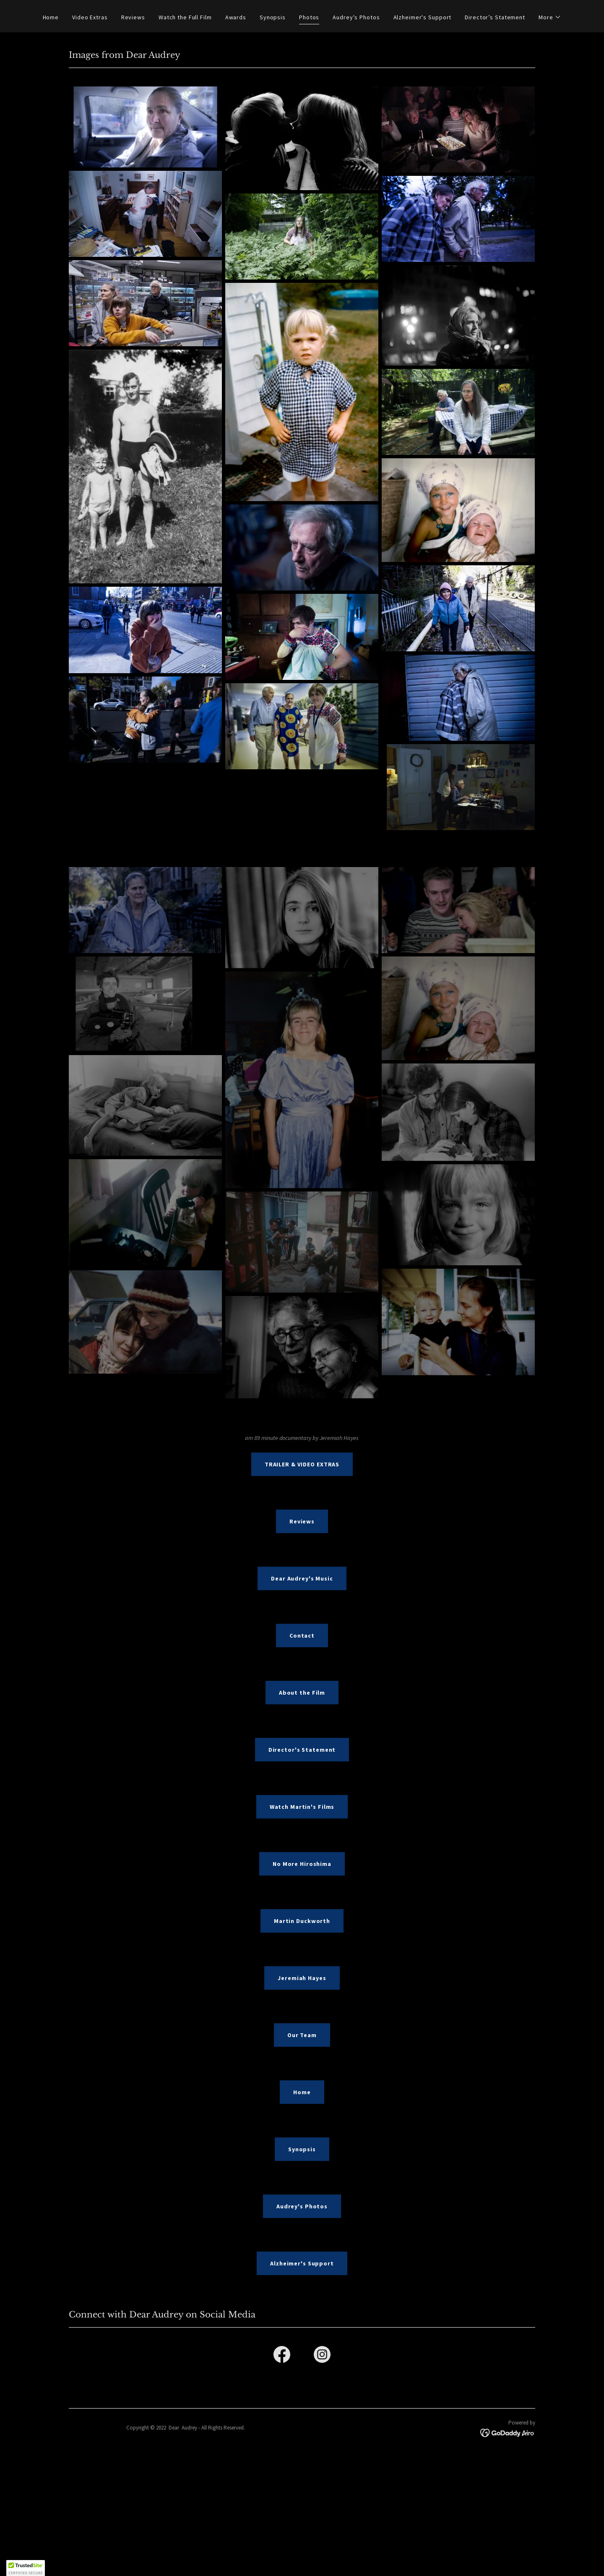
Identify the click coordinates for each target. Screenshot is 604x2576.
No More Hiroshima (302, 1864)
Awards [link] (235, 17)
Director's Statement (302, 1749)
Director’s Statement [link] (495, 17)
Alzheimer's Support (302, 2263)
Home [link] (51, 17)
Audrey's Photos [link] (356, 17)
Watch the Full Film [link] (185, 17)
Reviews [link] (133, 17)
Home (302, 2092)
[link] (282, 2356)
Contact (302, 1635)
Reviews (302, 1521)
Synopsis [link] (273, 17)
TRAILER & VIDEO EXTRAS (302, 1464)
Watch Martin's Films (302, 1807)
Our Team (302, 2035)
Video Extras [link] (90, 17)
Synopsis (302, 2149)
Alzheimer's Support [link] (422, 17)
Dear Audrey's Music (302, 1578)
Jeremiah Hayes (302, 1978)
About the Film (302, 1692)
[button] (550, 17)
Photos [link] (309, 17)
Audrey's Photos (302, 2206)
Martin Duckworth (302, 1921)
